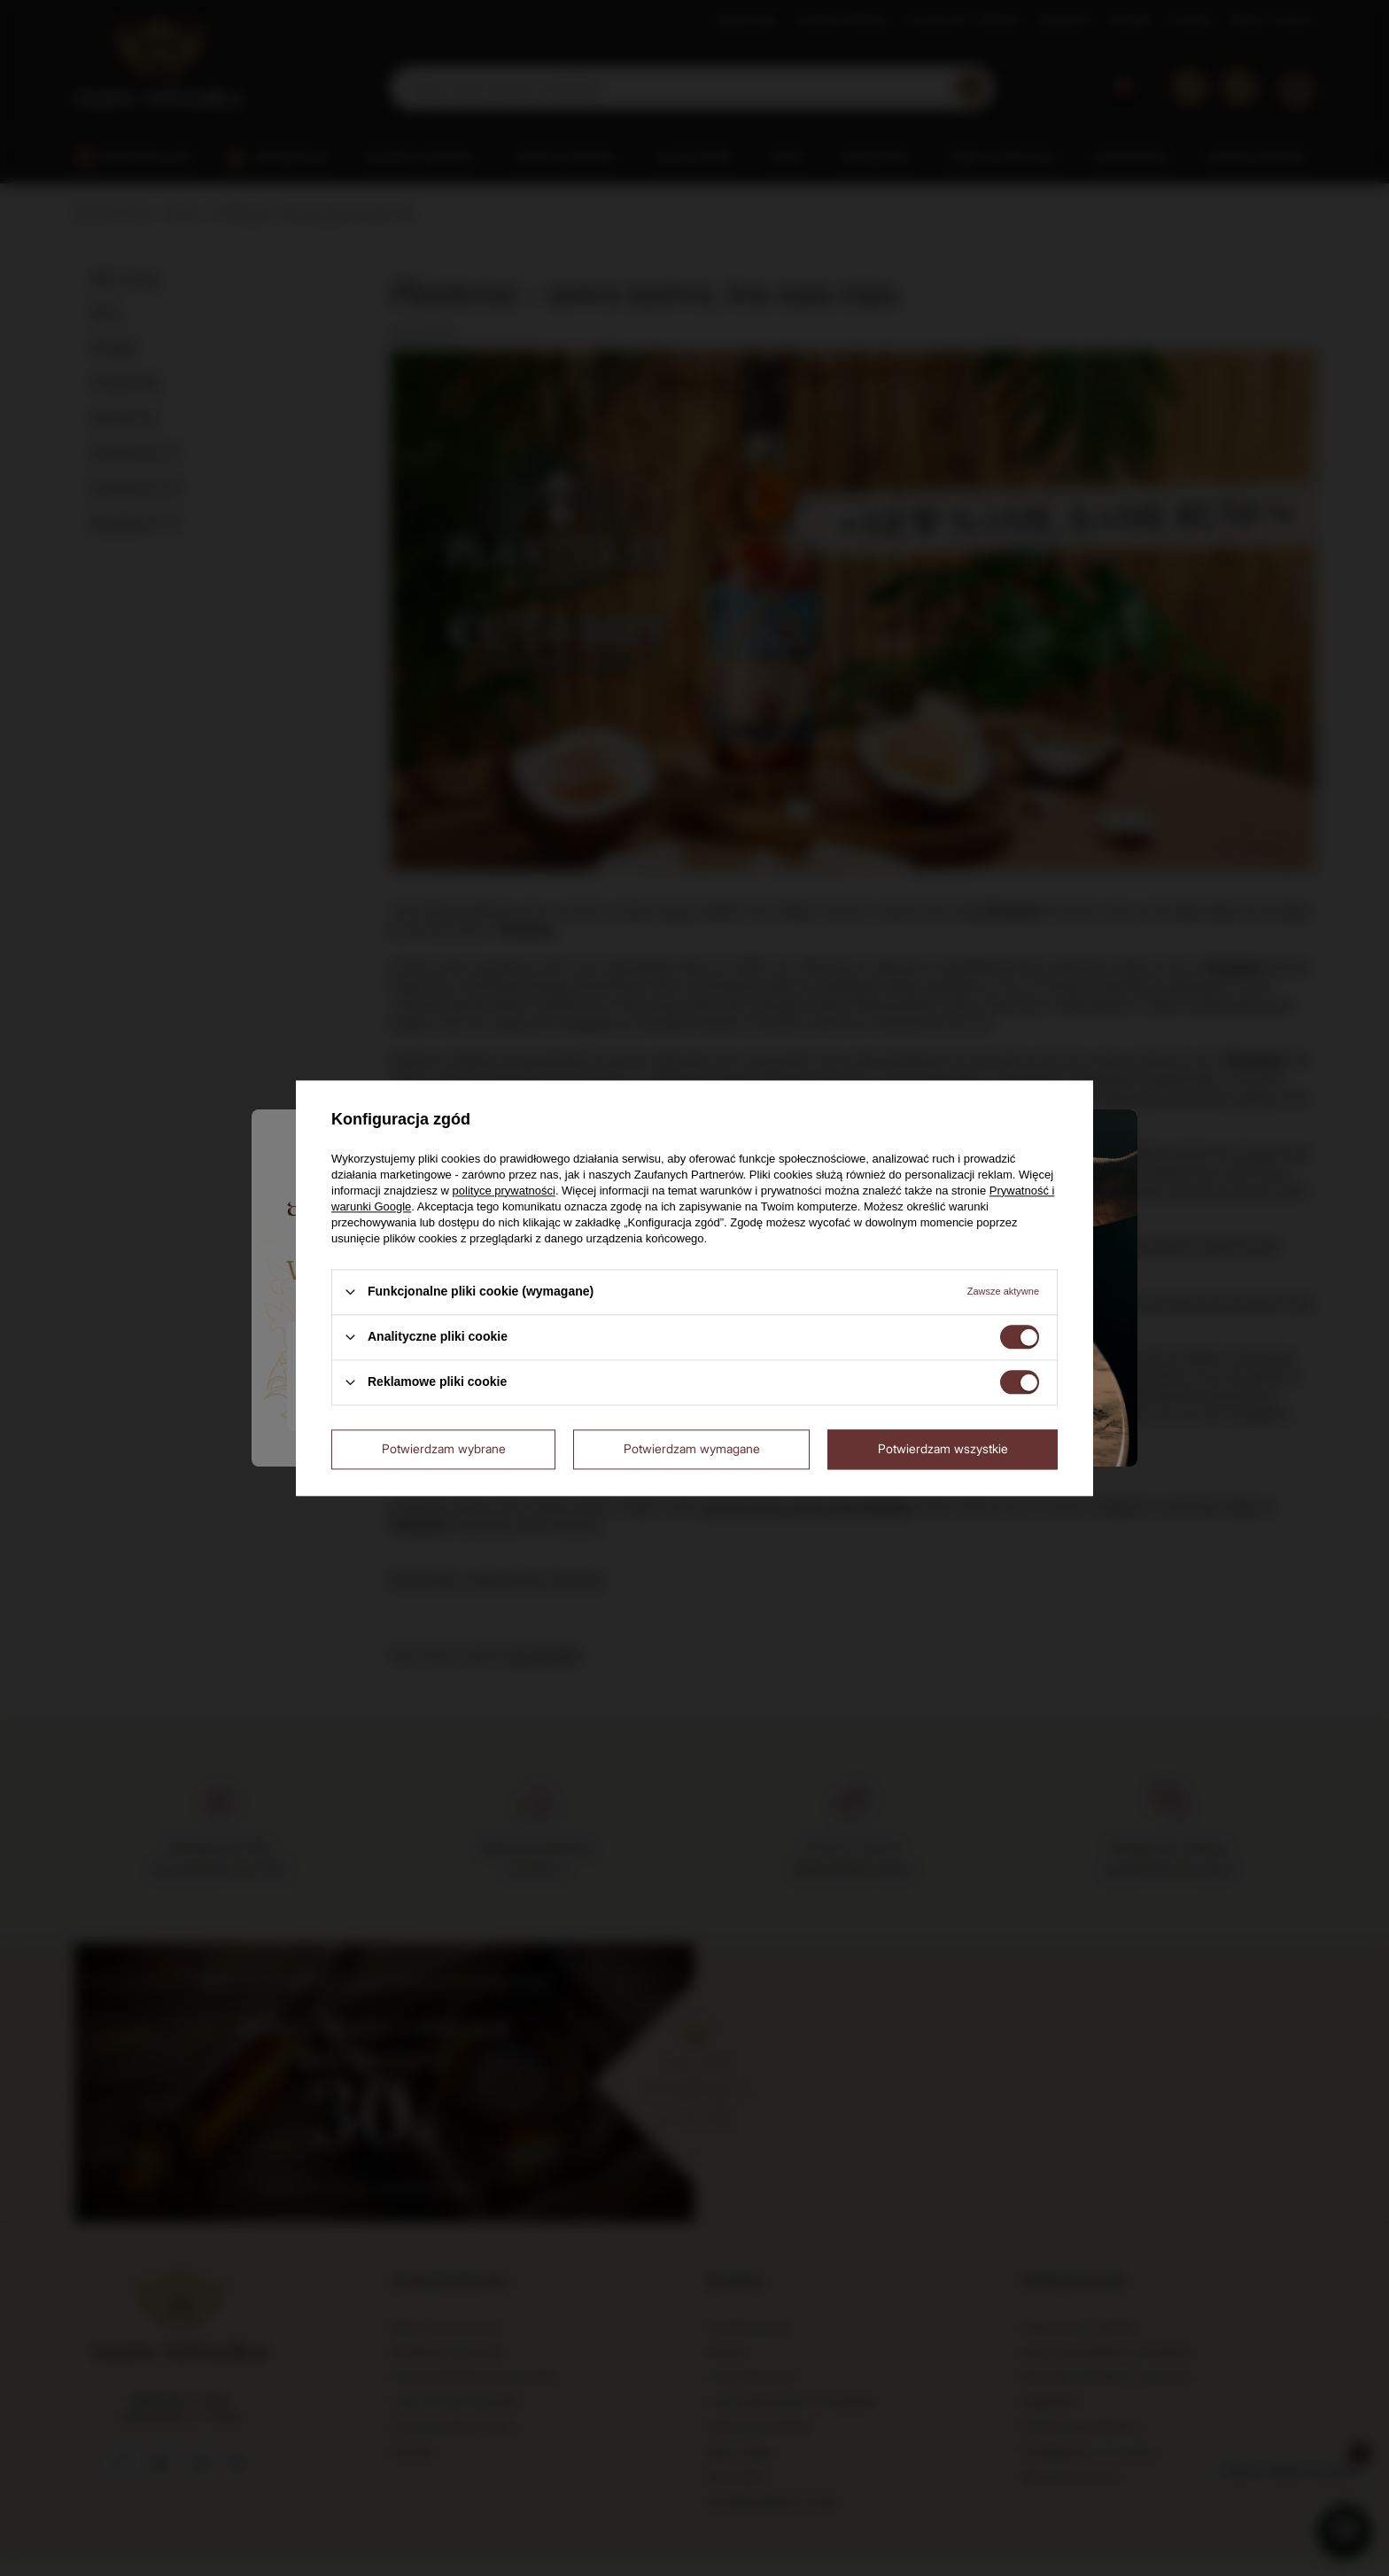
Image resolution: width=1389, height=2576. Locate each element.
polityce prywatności (504, 1190)
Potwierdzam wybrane (444, 1448)
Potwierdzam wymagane (692, 1448)
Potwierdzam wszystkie (943, 1448)
